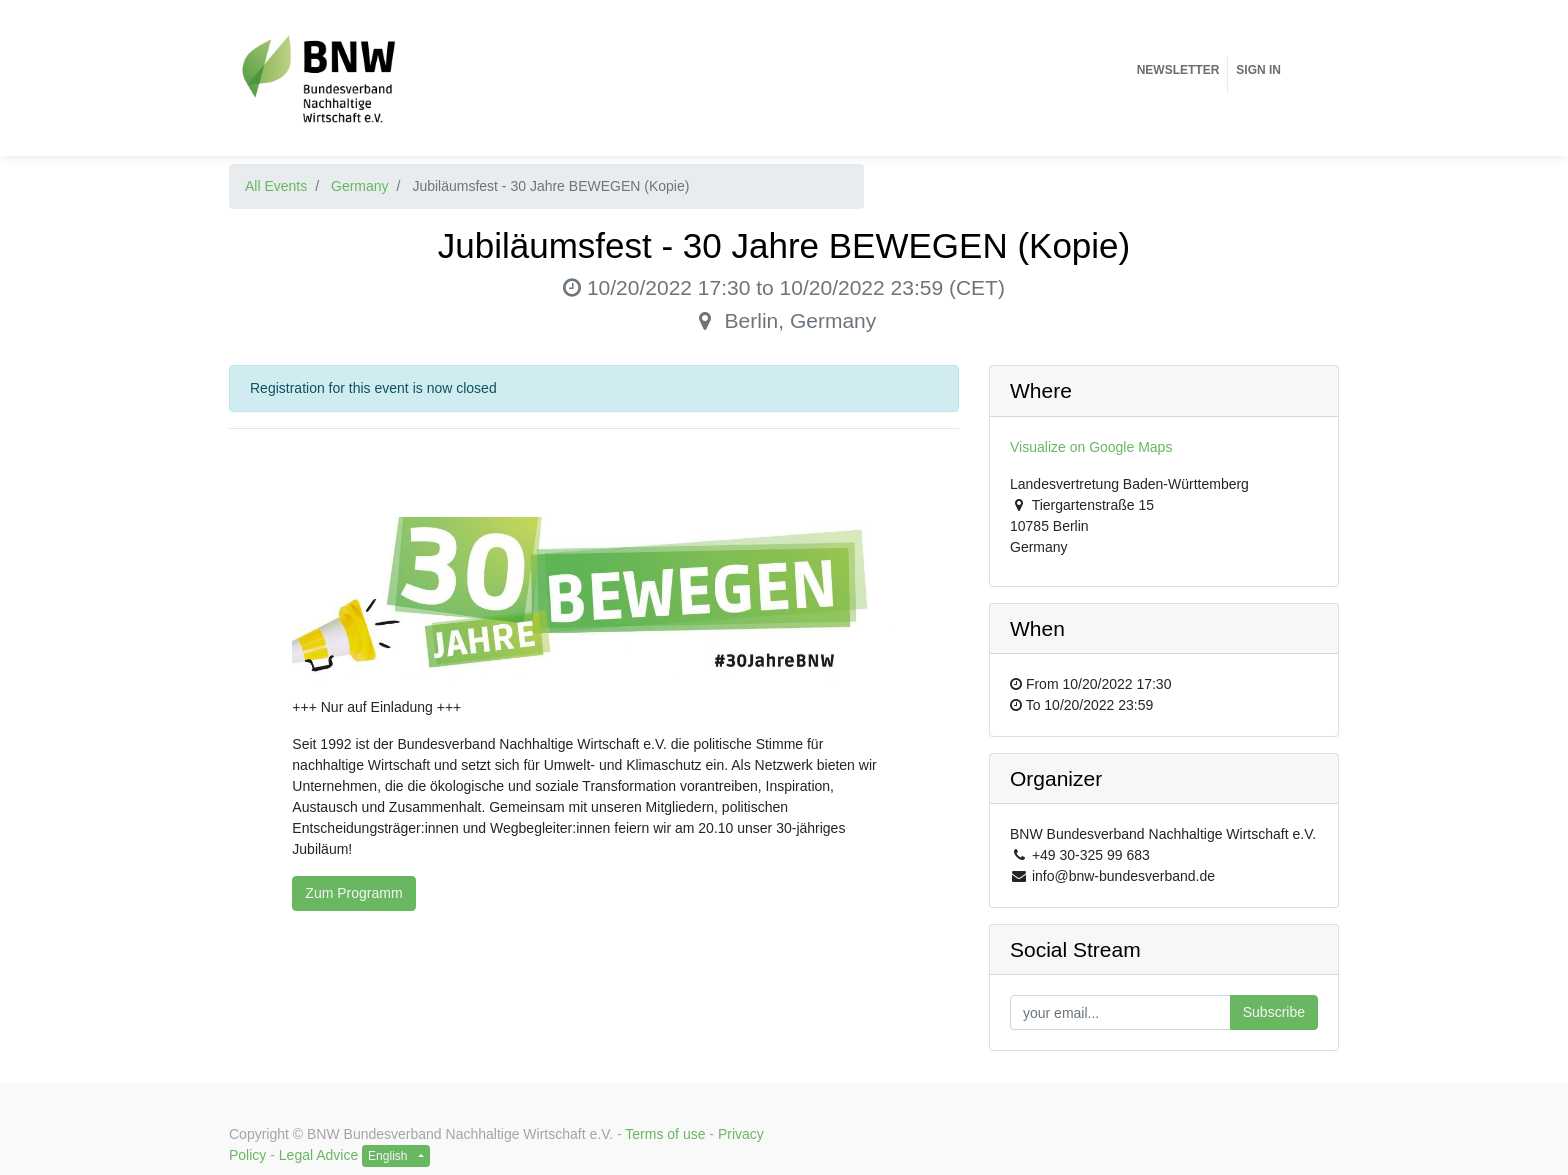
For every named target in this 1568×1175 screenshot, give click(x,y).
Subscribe (1274, 1012)
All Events (276, 186)
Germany (360, 186)
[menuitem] (1178, 70)
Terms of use (665, 1134)
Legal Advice (318, 1155)
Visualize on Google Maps (1091, 447)
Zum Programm (353, 893)
